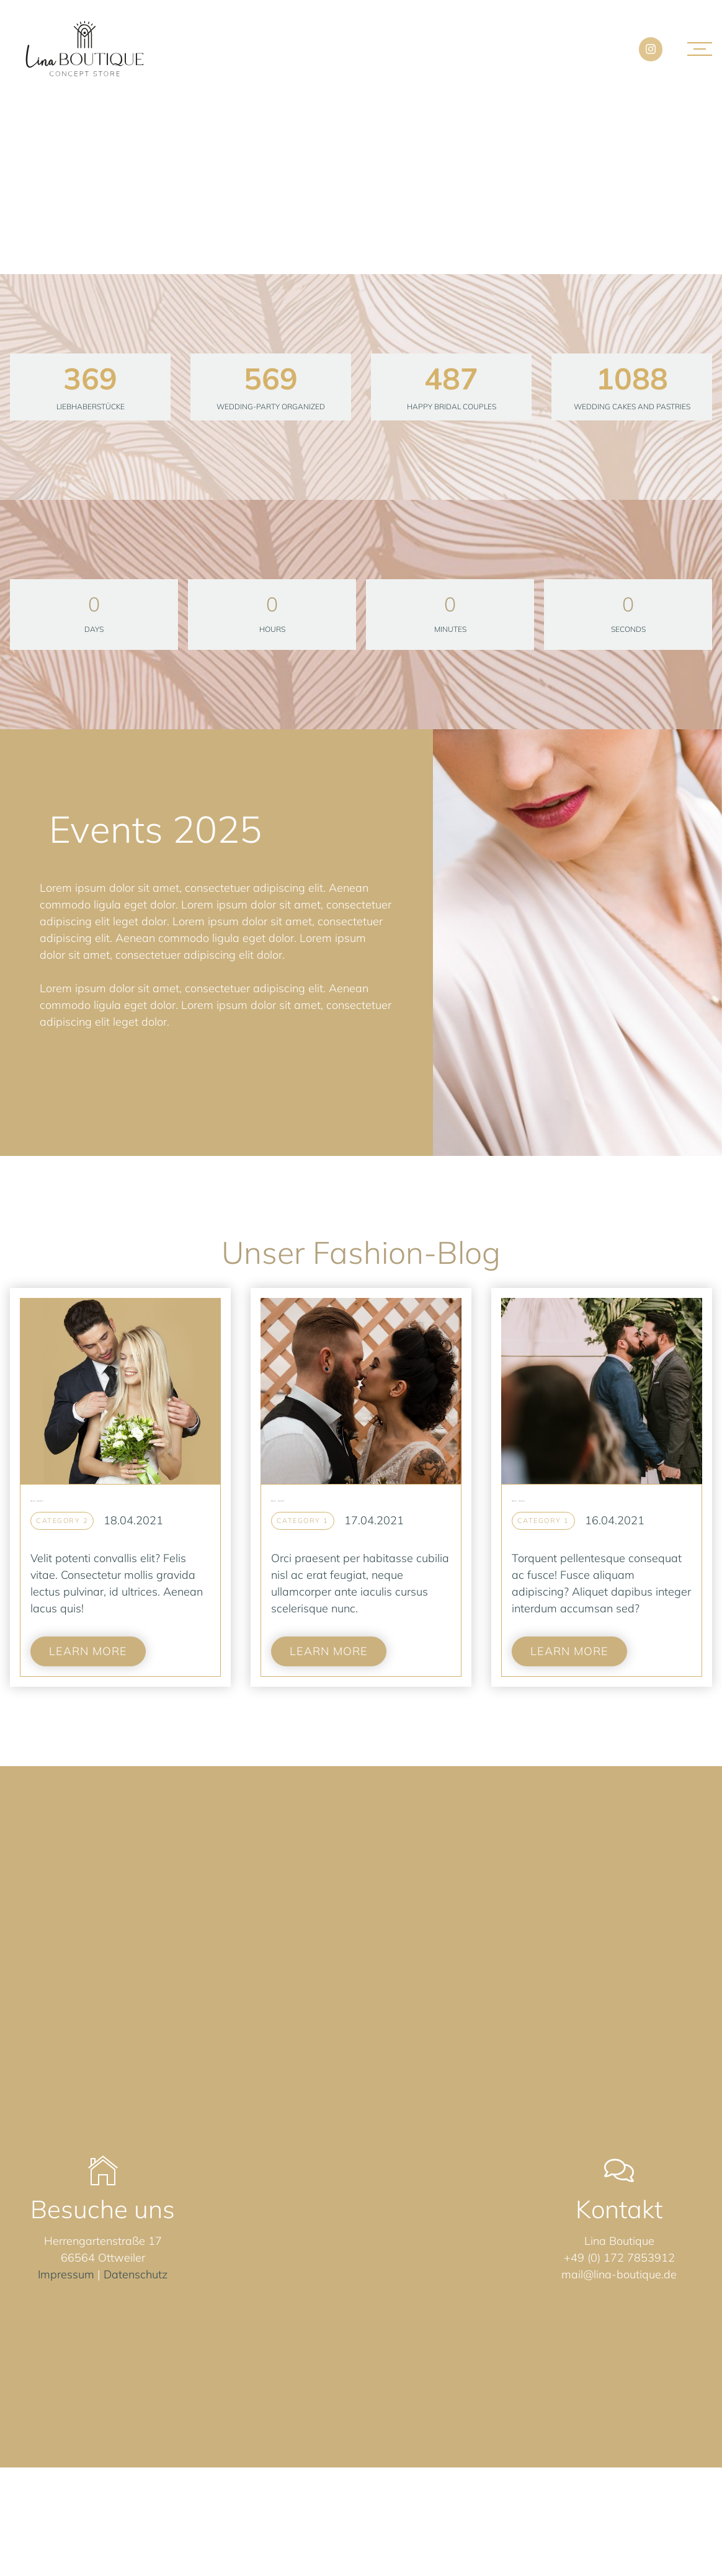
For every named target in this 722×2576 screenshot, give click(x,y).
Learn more (88, 1651)
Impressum (66, 2274)
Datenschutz (135, 2274)
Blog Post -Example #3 (36, 1501)
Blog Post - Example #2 (277, 1501)
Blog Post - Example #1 (518, 1501)
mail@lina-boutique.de (619, 2274)
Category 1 (303, 1520)
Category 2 (62, 1520)
